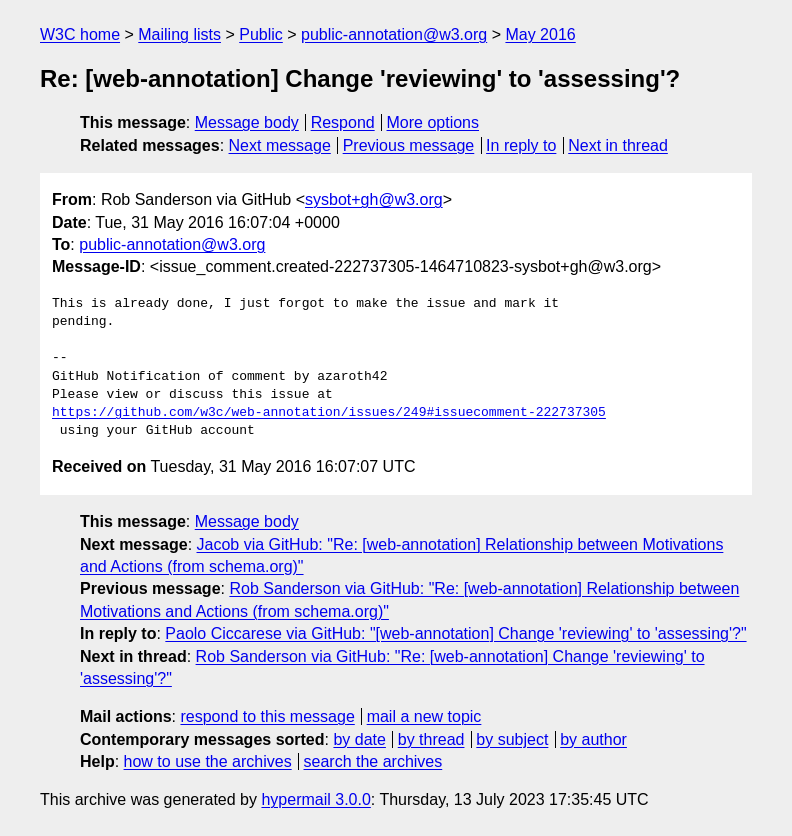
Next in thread (618, 145)
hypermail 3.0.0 (315, 799)
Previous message (409, 145)
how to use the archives (208, 761)
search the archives (373, 761)
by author (593, 739)
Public (261, 34)
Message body (247, 122)
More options (433, 122)
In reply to (521, 145)
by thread (431, 739)
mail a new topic (424, 716)
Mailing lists (179, 34)
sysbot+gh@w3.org (374, 199)
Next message (280, 145)
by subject (512, 739)
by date (359, 739)
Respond (343, 122)
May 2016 (540, 34)
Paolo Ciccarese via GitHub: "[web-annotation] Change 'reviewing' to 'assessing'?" (455, 633)
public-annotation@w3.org (394, 34)
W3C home (80, 34)
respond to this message (267, 716)
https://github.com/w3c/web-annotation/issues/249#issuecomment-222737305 (329, 413)
